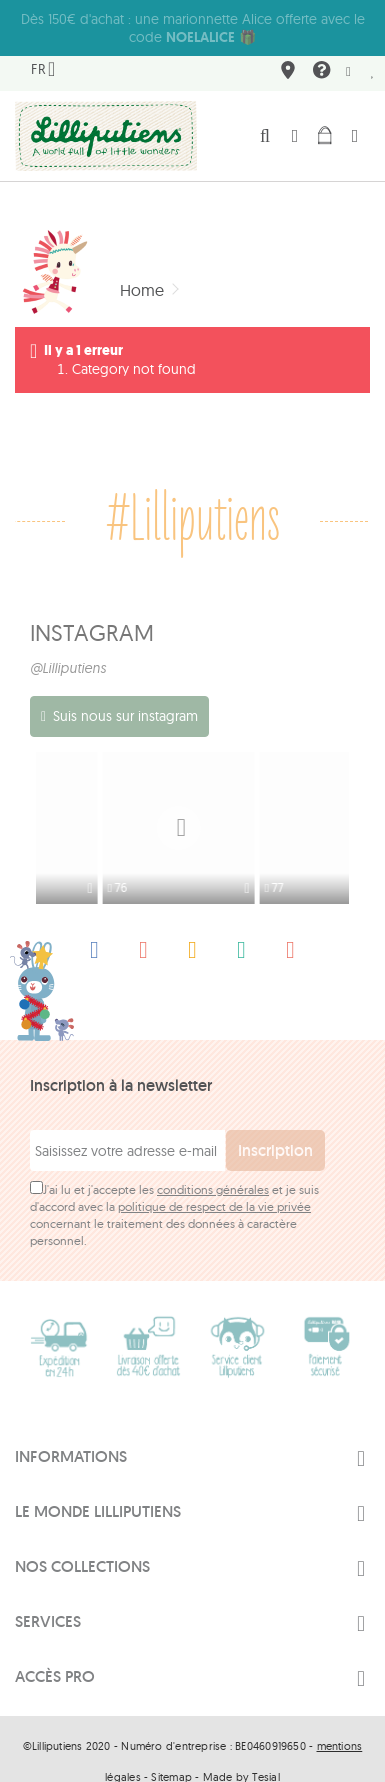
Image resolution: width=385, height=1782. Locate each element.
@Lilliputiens (68, 650)
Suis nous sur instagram (125, 698)
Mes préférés (373, 54)
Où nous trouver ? (285, 55)
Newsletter (348, 54)
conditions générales (213, 1166)
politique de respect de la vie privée (214, 1183)
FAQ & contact (319, 55)
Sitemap (171, 1754)
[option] (114, 810)
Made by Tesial (241, 1754)
